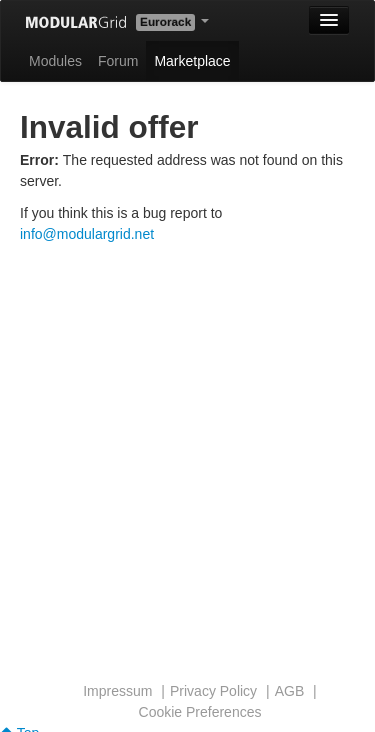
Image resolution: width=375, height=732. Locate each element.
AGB (290, 691)
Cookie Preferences (200, 712)
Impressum (117, 691)
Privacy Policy (213, 691)
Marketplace (192, 61)
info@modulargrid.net (87, 234)
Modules (55, 61)
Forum (118, 61)
